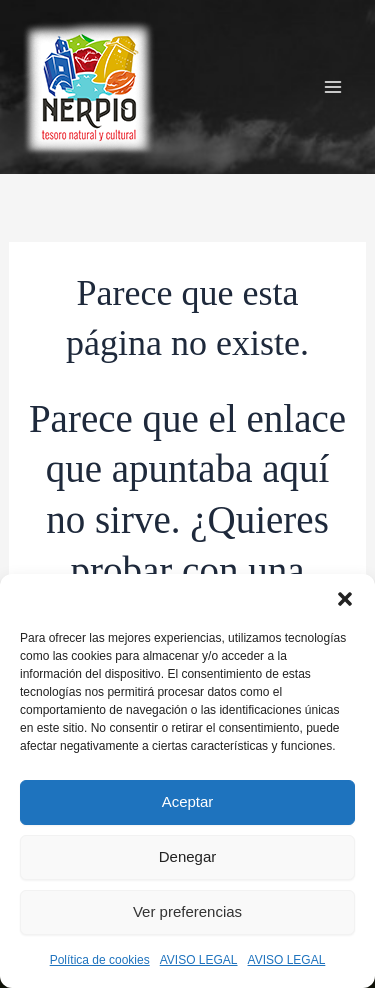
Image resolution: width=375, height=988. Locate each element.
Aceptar (188, 801)
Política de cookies (100, 960)
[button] (345, 599)
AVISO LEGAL (199, 960)
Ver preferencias (187, 911)
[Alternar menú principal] (333, 87)
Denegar (188, 856)
